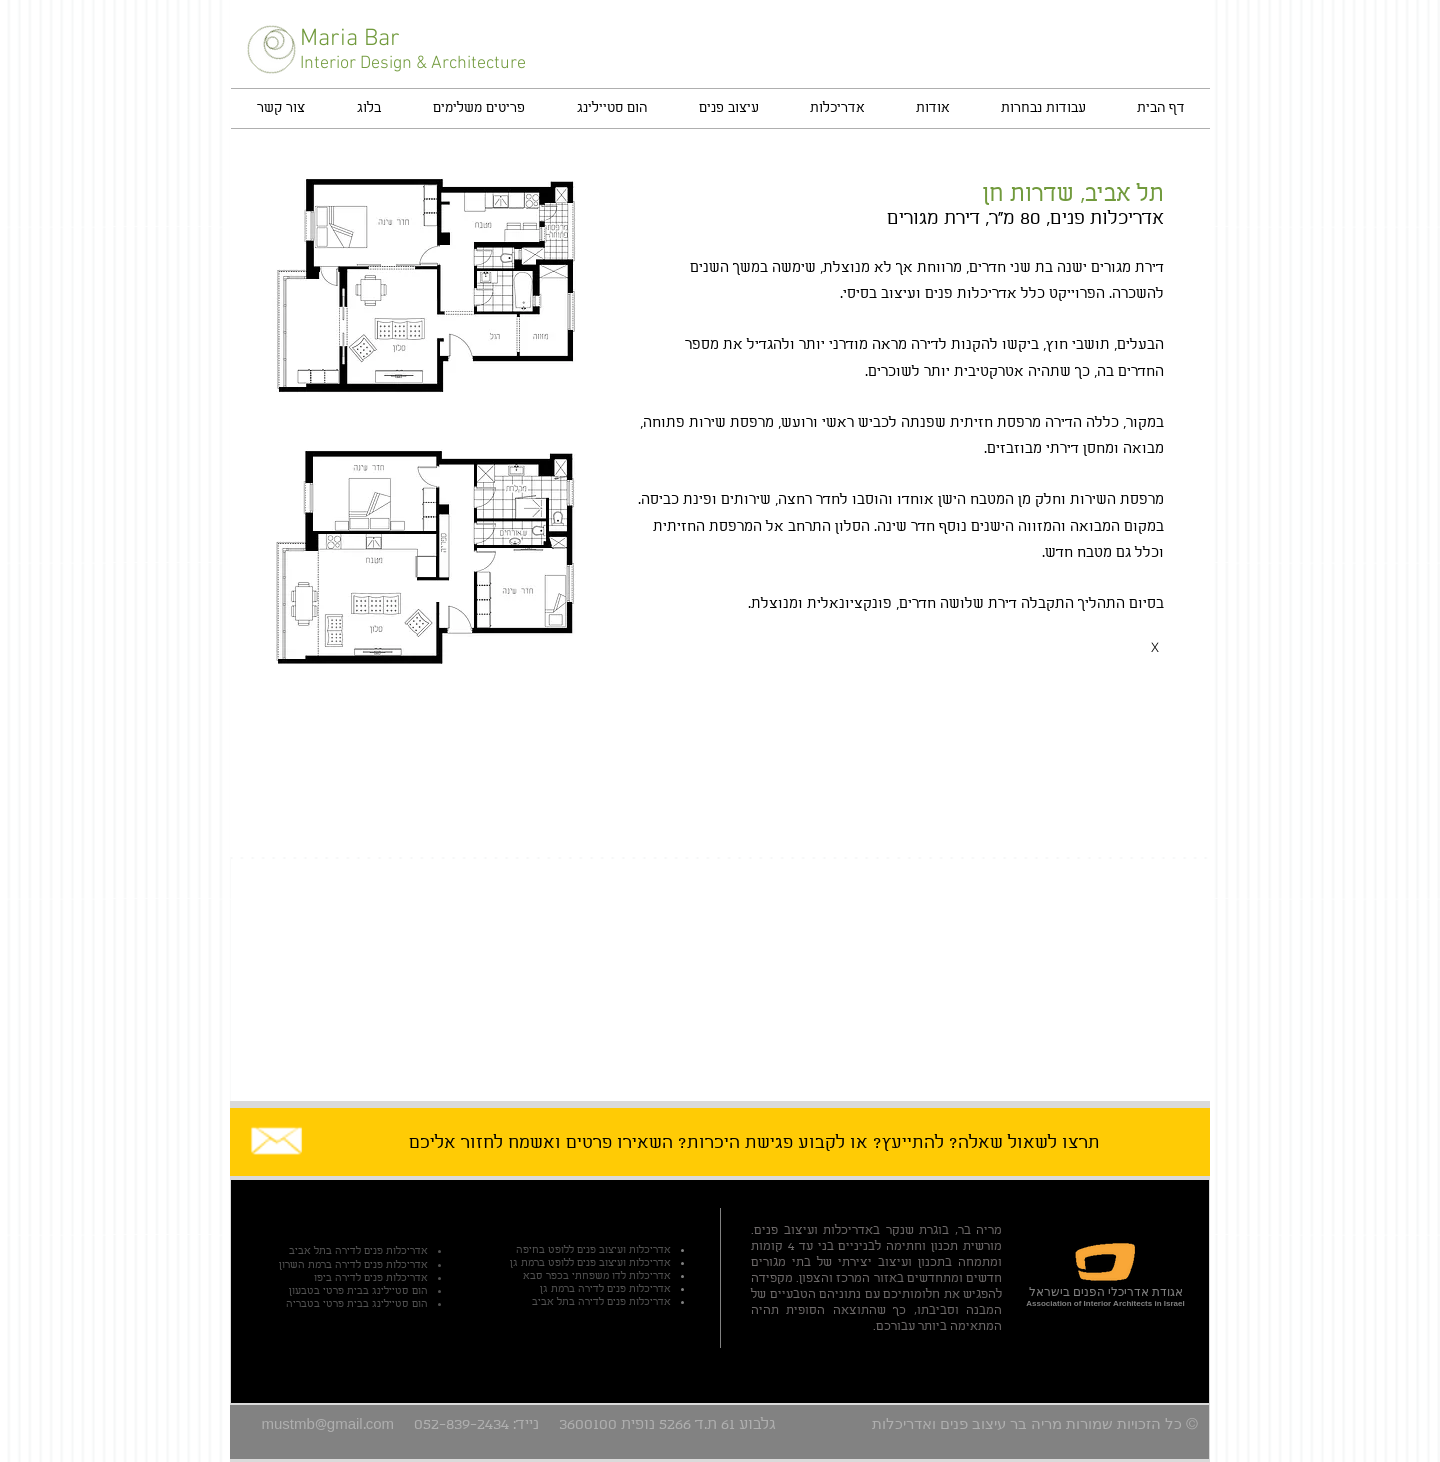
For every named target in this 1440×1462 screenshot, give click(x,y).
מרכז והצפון (830, 1278)
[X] (1155, 646)
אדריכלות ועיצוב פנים (813, 1230)
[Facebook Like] (1076, 46)
